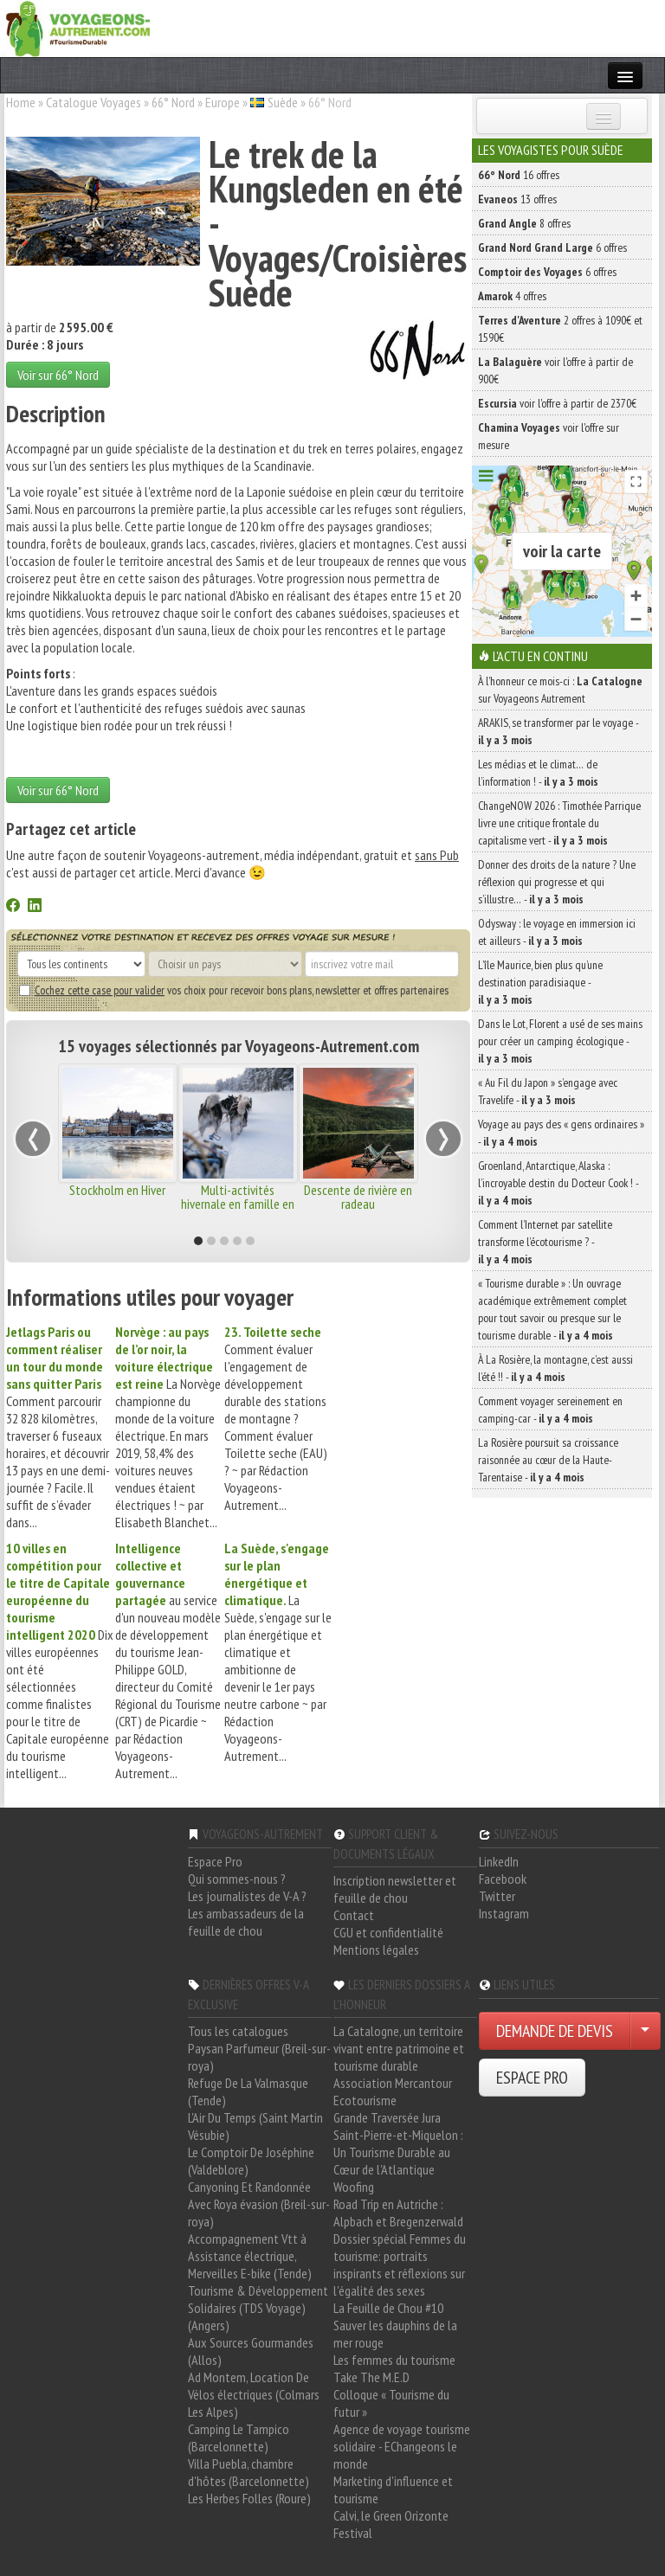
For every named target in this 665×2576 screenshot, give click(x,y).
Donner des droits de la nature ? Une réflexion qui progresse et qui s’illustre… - (557, 882)
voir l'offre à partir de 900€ (555, 370)
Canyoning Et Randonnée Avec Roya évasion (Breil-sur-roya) (259, 2204)
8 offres (524, 223)
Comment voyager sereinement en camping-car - (550, 1409)
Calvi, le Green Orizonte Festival (391, 2524)
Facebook (502, 1878)
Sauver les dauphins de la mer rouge (395, 2333)
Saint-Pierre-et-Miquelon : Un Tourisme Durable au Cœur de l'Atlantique (398, 2152)
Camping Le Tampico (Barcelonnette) (238, 2437)
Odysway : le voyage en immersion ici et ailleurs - (557, 931)
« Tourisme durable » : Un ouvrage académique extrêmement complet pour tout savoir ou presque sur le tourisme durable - (552, 1309)
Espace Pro (215, 1861)
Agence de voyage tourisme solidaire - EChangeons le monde (401, 2446)
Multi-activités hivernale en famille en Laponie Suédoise (237, 1203)
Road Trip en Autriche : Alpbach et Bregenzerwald (398, 2212)
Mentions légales (376, 1949)
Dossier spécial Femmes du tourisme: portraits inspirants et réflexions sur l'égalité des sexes (399, 2264)
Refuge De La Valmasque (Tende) (248, 2091)
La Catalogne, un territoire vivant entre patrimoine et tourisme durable (398, 2048)
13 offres (517, 199)
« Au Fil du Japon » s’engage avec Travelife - (547, 1091)
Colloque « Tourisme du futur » (391, 2403)
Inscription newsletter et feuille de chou (394, 1889)
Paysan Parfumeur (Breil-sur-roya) (259, 2057)
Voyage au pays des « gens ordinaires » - (561, 1132)
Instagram (504, 1913)
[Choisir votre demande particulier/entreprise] (645, 2031)
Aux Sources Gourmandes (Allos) (250, 2351)
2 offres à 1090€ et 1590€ (560, 328)
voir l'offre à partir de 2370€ (557, 403)
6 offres (552, 247)
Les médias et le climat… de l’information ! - (538, 772)
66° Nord (173, 102)
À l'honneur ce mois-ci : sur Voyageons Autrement (560, 689)
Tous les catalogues (238, 2031)
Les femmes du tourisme (394, 2359)
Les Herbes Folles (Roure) (249, 2498)
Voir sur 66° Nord (58, 374)
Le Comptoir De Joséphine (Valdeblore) (251, 2160)
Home (21, 102)
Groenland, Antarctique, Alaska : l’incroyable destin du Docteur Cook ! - (558, 1183)
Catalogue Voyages (93, 102)
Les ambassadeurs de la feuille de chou (246, 1922)
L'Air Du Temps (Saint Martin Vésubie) (255, 2126)
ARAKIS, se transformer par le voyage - (558, 731)
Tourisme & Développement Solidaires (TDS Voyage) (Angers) (258, 2308)
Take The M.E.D (371, 2377)
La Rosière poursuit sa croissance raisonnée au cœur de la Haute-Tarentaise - (548, 1460)
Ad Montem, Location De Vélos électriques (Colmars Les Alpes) (254, 2394)
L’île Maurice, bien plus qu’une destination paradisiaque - (540, 982)
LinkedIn (499, 1861)
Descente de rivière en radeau (358, 1196)
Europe (222, 102)
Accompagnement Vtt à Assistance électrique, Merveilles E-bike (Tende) (250, 2256)
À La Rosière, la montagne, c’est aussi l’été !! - (555, 1368)
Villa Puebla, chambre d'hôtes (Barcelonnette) (248, 2472)
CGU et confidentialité (388, 1932)
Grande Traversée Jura (387, 2117)
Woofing (353, 2186)
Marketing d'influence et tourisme (393, 2489)
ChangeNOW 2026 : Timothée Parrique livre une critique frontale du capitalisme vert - (559, 823)
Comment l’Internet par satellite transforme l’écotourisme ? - (545, 1242)
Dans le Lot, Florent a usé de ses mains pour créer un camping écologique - (560, 1041)
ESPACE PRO (532, 2077)
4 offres (512, 296)
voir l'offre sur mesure (548, 436)
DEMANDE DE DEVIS (554, 2031)
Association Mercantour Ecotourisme (392, 2091)
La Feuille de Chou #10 (388, 2307)
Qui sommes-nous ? (237, 1878)
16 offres (518, 175)
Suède (283, 102)
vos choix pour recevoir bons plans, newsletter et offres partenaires (234, 990)
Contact (353, 1915)
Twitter (497, 1896)
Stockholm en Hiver (117, 1189)
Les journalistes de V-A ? (247, 1896)
